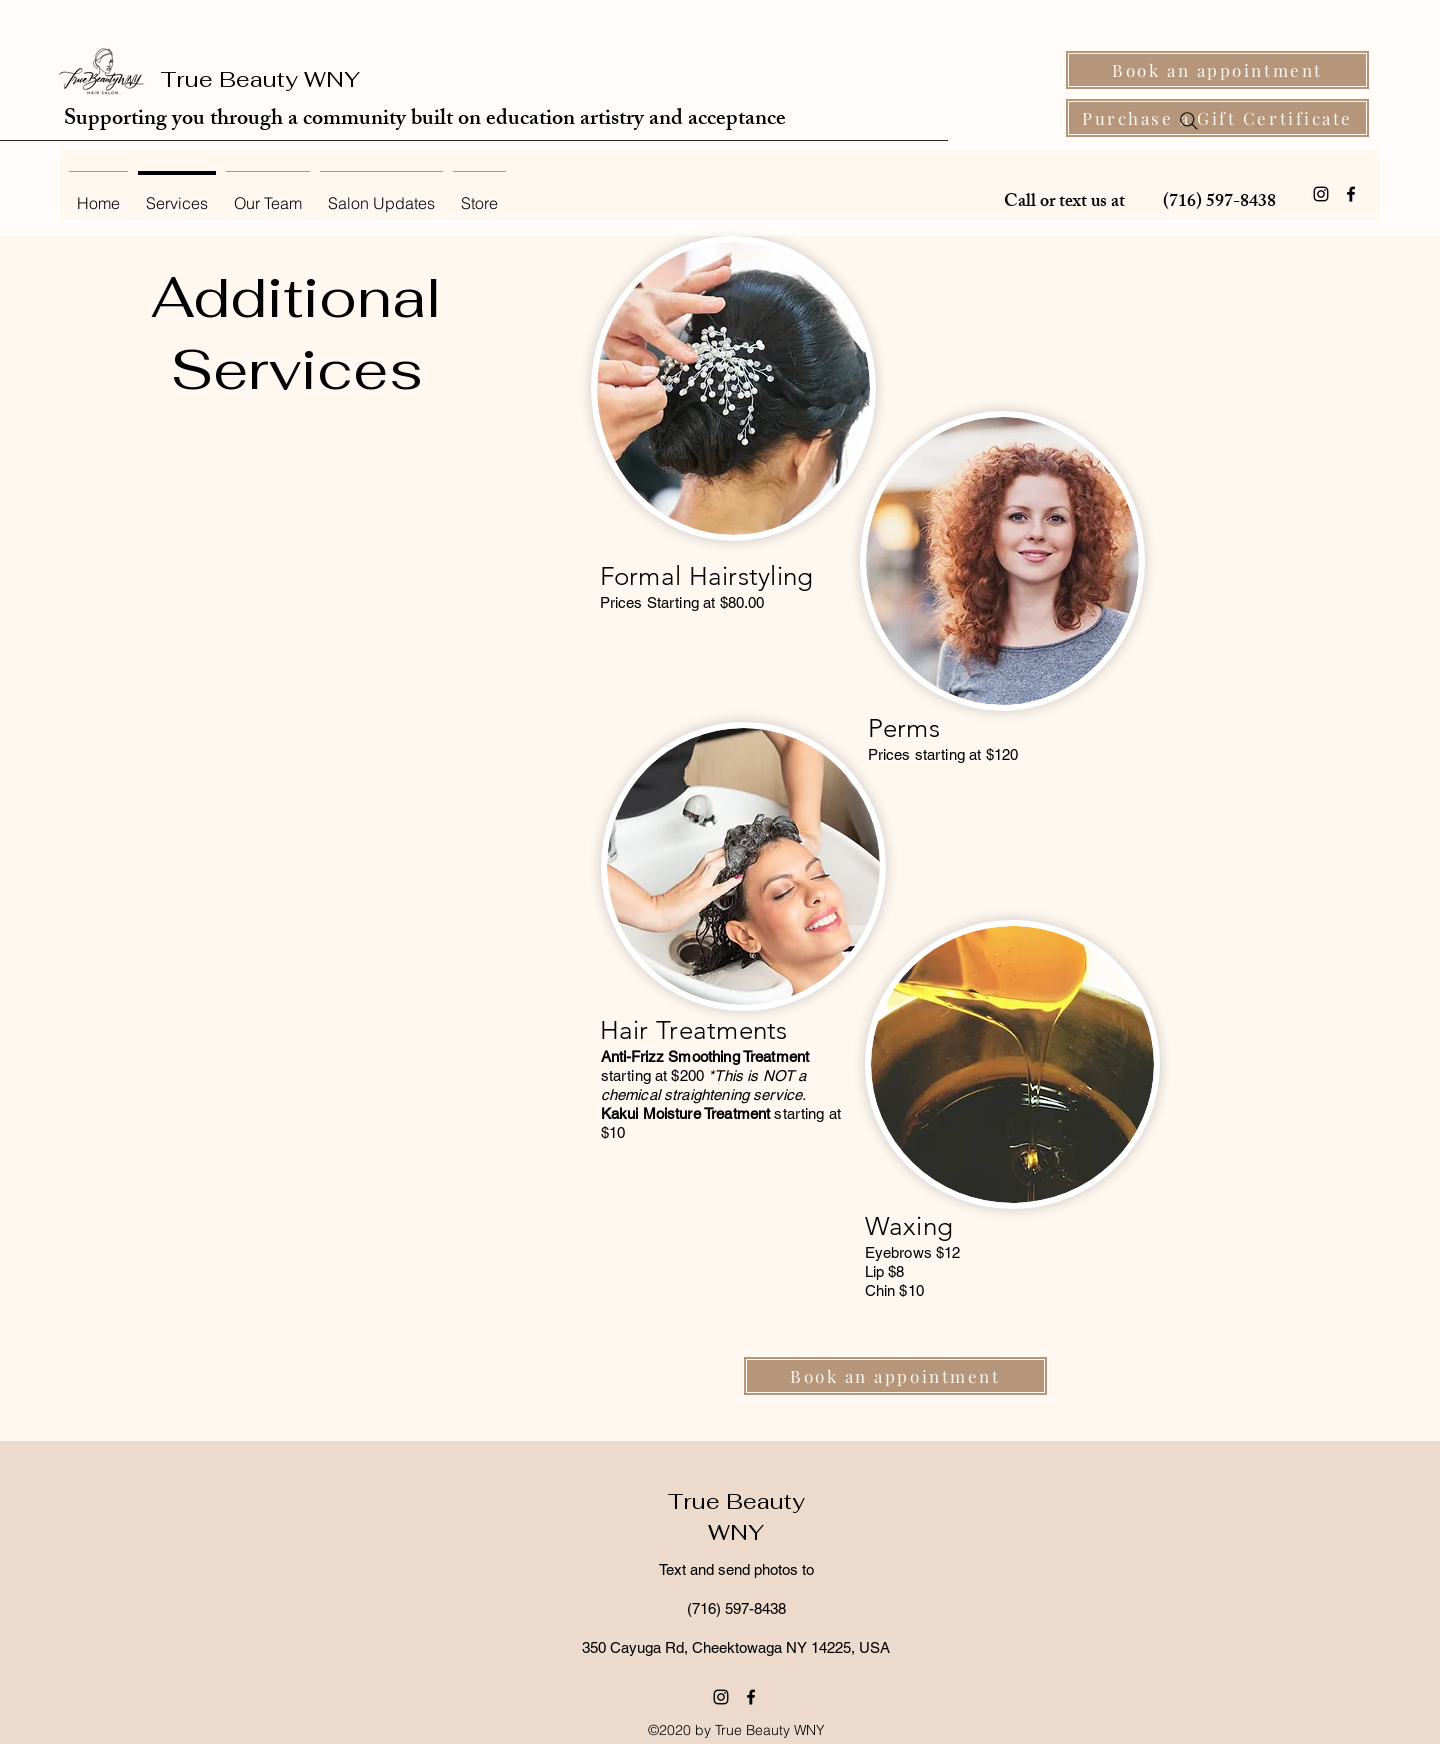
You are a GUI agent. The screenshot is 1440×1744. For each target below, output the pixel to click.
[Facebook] (1351, 194)
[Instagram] (1321, 194)
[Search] (1189, 121)
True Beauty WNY (260, 79)
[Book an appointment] (1217, 70)
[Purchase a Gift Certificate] (1217, 118)
